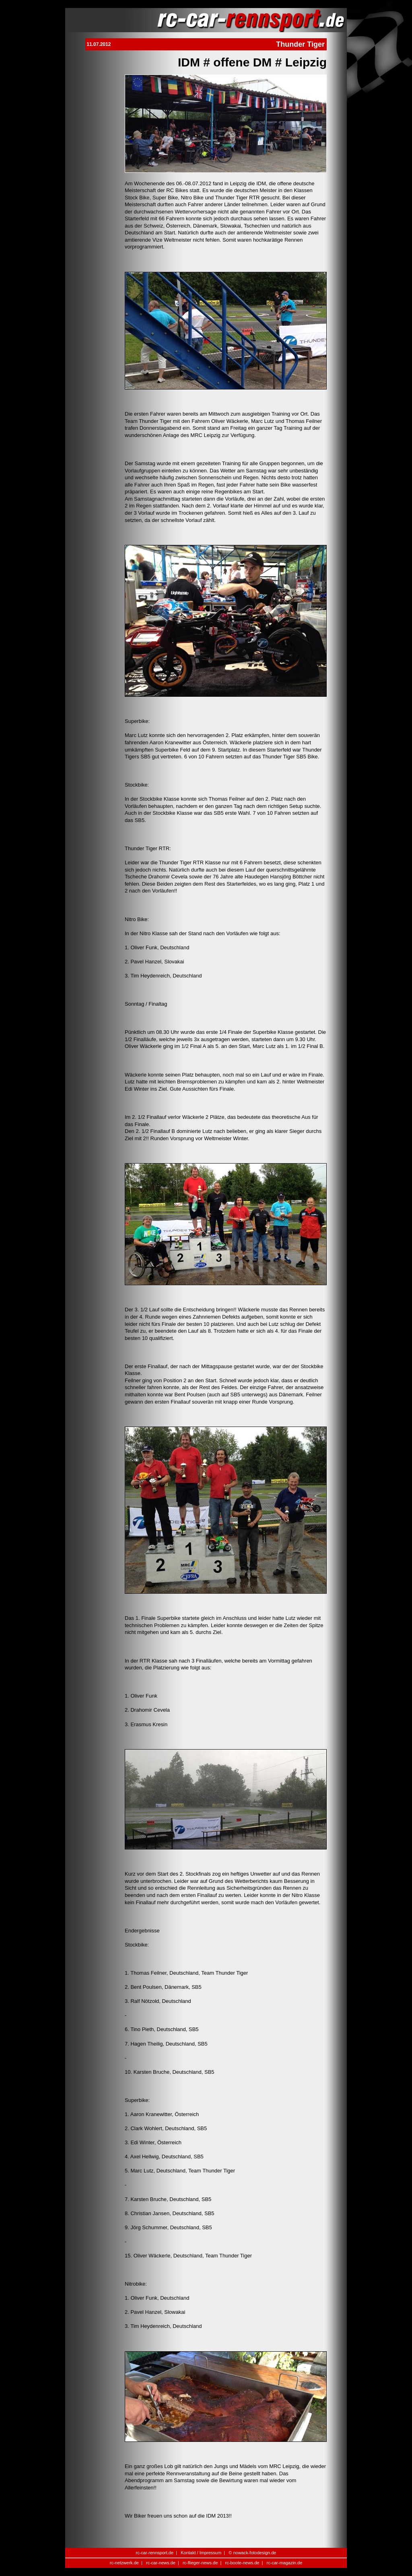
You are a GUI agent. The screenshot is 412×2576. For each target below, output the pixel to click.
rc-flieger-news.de (200, 2562)
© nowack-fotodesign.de (252, 2552)
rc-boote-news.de (242, 2562)
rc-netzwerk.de (124, 2562)
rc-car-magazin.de (285, 2562)
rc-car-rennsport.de (155, 2552)
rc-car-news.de (160, 2562)
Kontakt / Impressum (201, 2552)
